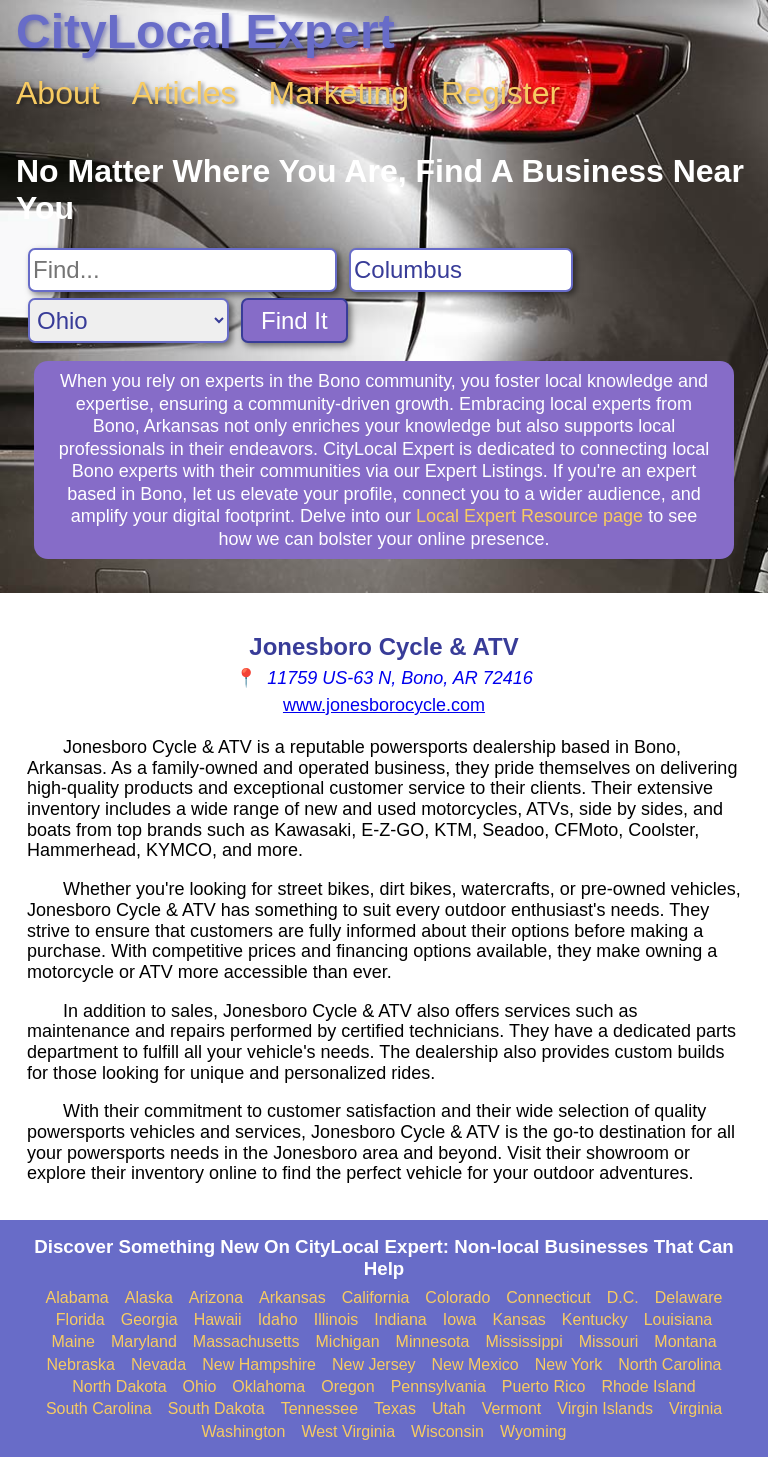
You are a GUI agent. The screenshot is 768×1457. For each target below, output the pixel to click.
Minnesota (433, 1341)
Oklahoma (268, 1386)
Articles (184, 93)
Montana (685, 1341)
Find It (294, 320)
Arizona (216, 1297)
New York (569, 1364)
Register (500, 93)
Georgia (149, 1319)
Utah (449, 1408)
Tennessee (319, 1408)
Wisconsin (447, 1431)
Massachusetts (246, 1341)
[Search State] (128, 320)
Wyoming (533, 1431)
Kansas (518, 1319)
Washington (243, 1431)
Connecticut (548, 1297)
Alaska (149, 1297)
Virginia (695, 1408)
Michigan (348, 1341)
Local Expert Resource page (529, 516)
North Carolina (669, 1364)
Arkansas (292, 1297)
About (58, 93)
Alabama (77, 1297)
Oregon (347, 1386)
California (376, 1297)
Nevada (158, 1364)
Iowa (460, 1319)
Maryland (144, 1341)
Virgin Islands (605, 1408)
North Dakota (119, 1386)
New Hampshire (259, 1364)
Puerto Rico (544, 1386)
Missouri (609, 1341)
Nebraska (81, 1364)
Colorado (457, 1297)
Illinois (336, 1319)
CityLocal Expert (205, 31)
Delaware (689, 1297)
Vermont (512, 1408)
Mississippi (523, 1341)
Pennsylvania (438, 1386)
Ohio (200, 1386)
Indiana (400, 1319)
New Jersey (374, 1364)
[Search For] (182, 270)
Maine (73, 1341)
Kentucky (595, 1319)
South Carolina (99, 1408)
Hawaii (218, 1319)
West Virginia (348, 1431)
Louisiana (678, 1319)
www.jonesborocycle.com (384, 705)
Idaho (278, 1319)
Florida (80, 1319)
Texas (395, 1408)
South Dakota (216, 1408)
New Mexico (475, 1364)
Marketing (339, 93)
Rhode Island (648, 1386)
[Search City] (461, 270)
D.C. (623, 1297)
